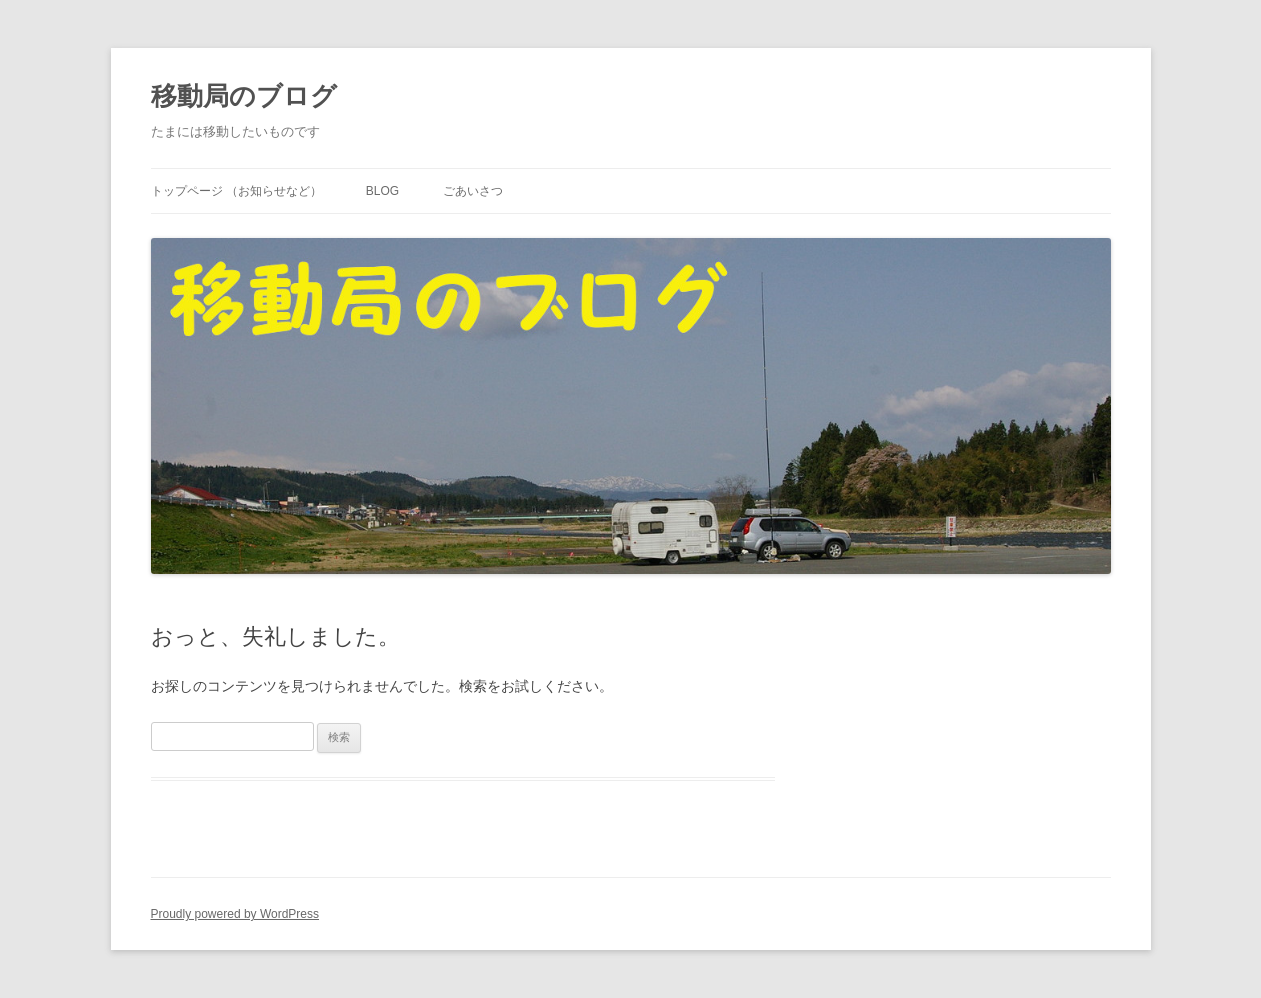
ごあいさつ (473, 191)
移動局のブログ (244, 96)
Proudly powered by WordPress (235, 914)
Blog (382, 191)
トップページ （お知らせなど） (236, 191)
